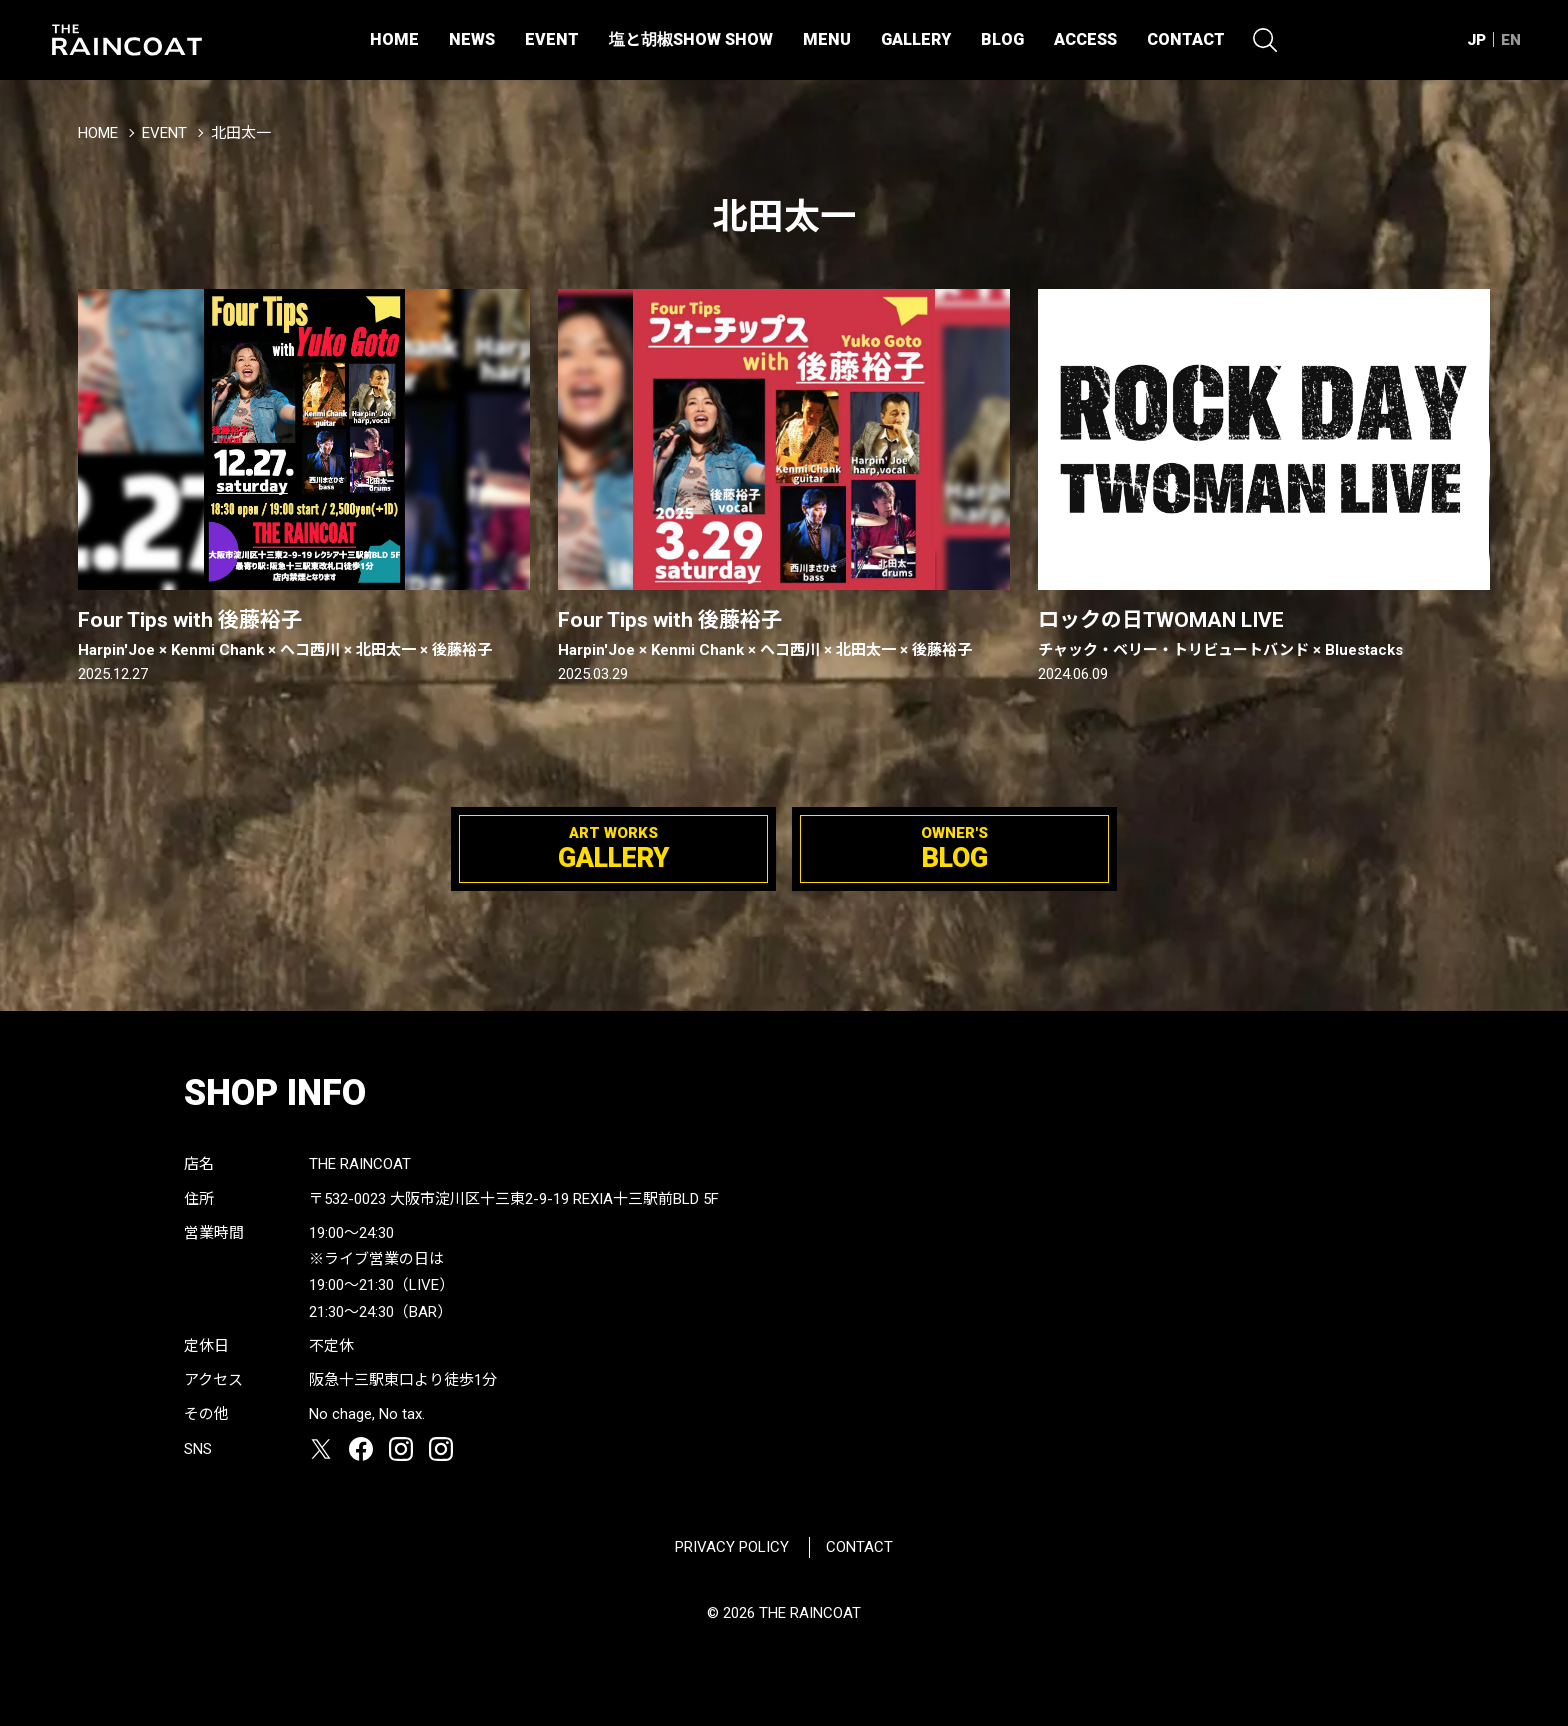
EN (1511, 40)
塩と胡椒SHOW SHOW (691, 39)
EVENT (552, 39)
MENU (827, 39)
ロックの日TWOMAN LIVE (1264, 634)
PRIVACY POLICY (732, 1547)
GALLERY (916, 39)
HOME (394, 39)
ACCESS (1085, 39)
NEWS (472, 39)
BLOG (1002, 39)
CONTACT (1186, 39)
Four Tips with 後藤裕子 (304, 634)
